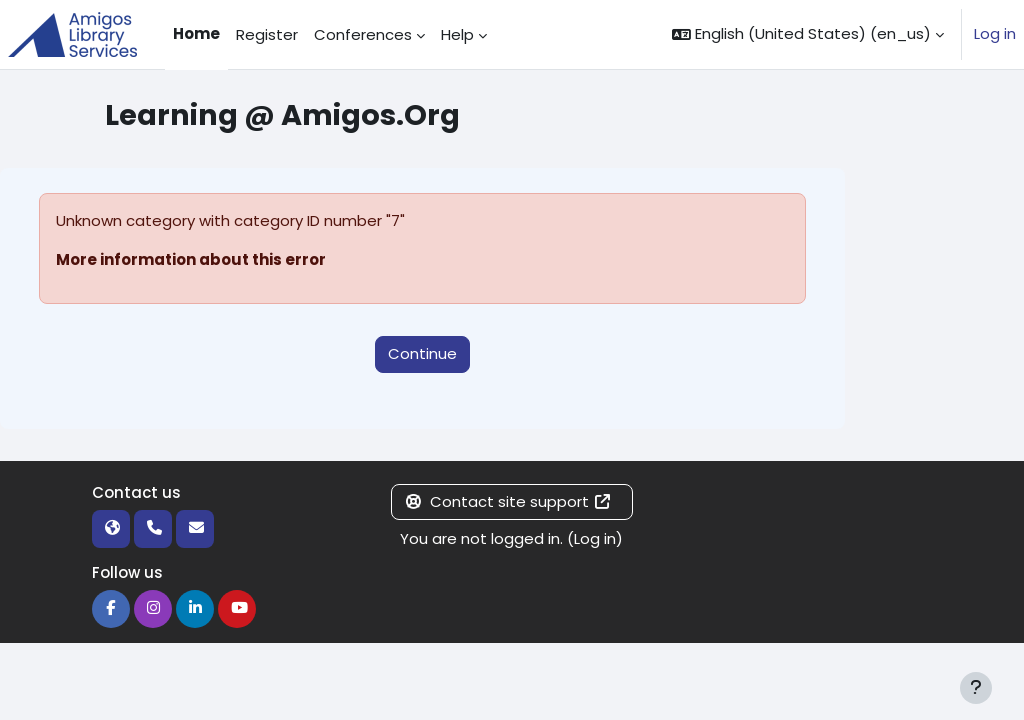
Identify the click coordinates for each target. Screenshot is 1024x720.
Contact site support (508, 501)
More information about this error (191, 259)
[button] (808, 34)
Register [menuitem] (267, 34)
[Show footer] (976, 688)
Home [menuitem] (196, 33)
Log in (995, 33)
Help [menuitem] (457, 34)
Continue (422, 353)
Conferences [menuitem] (363, 34)
